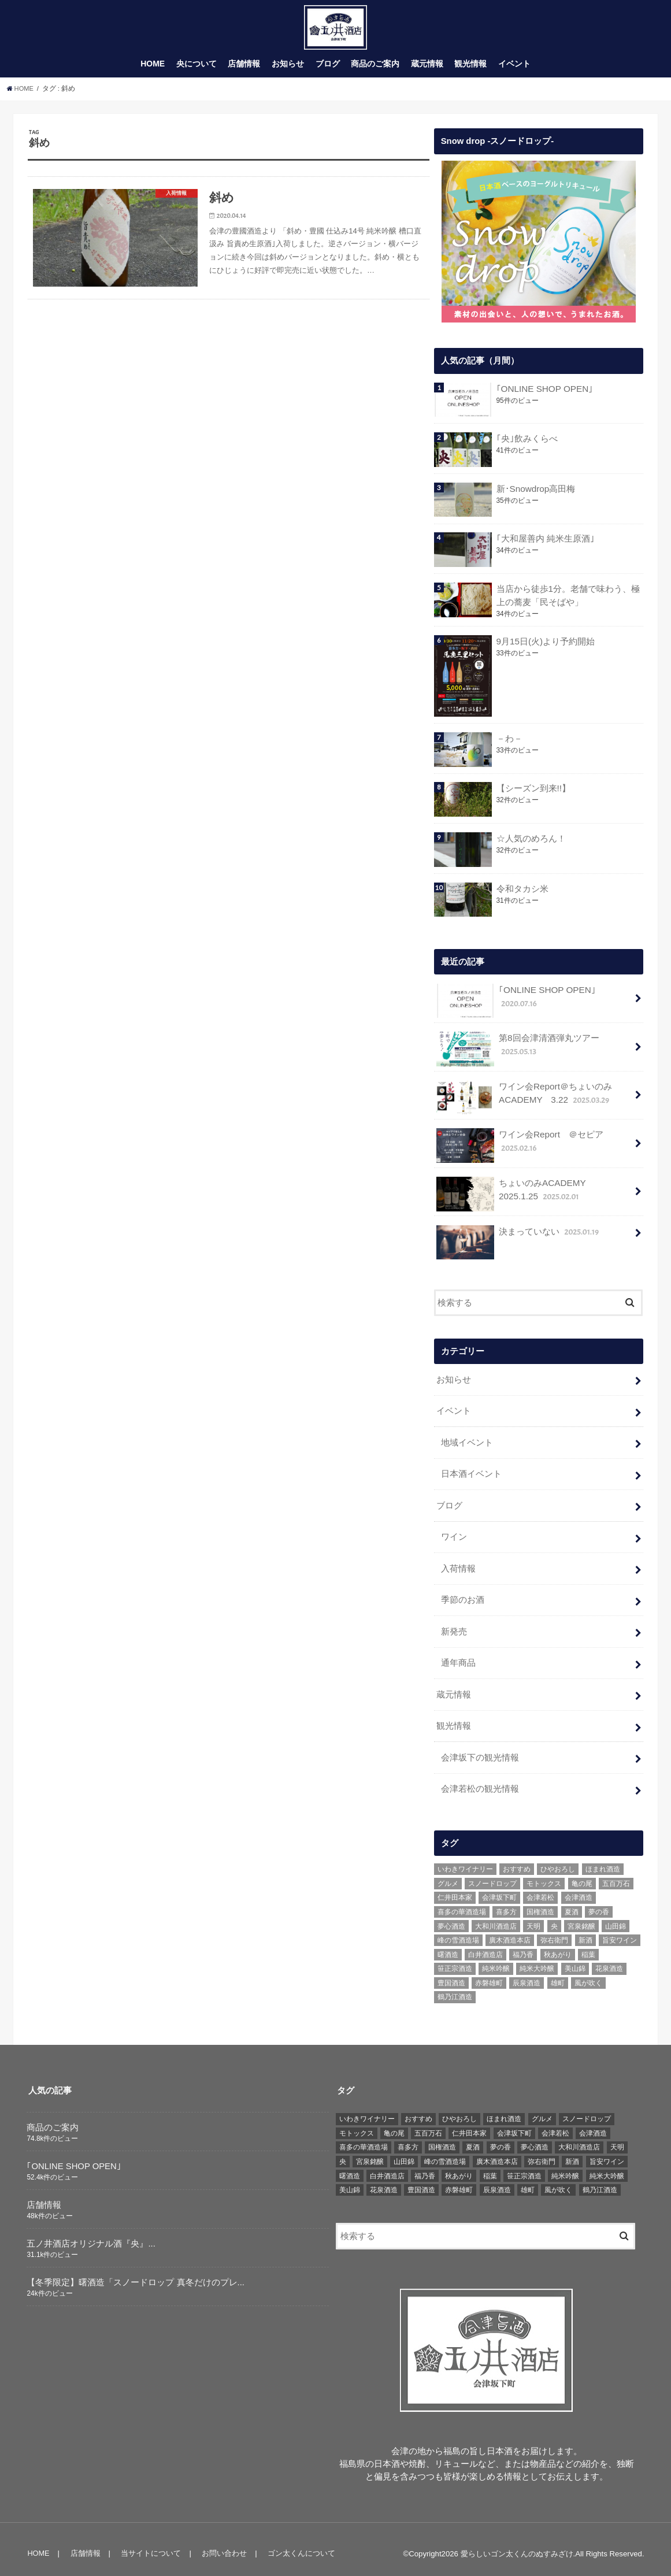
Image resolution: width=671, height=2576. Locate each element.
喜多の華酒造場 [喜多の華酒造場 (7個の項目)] (462, 1903)
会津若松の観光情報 (480, 1780)
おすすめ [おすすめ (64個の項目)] (517, 1860)
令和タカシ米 (522, 895)
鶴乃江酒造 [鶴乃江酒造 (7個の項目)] (455, 1988)
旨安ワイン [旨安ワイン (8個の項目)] (619, 1932)
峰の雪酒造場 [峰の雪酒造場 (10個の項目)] (458, 1932)
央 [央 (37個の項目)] (554, 1917)
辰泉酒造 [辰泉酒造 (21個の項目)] (526, 1974)
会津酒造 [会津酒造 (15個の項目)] (578, 1889)
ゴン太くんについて (297, 2544)
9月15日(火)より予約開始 (545, 648)
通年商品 (458, 1658)
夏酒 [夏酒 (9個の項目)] (572, 1903)
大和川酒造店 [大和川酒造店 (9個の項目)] (496, 1917)
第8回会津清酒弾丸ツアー (517, 1054)
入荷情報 (458, 1566)
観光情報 (470, 71)
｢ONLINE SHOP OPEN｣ (543, 396)
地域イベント (467, 1444)
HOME (152, 71)
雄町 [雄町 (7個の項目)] (558, 1974)
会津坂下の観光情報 (480, 1750)
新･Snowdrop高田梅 (535, 496)
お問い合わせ (221, 2544)
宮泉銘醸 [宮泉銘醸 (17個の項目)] (581, 1917)
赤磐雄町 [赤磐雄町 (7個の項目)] (489, 1974)
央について (196, 71)
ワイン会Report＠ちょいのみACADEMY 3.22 (523, 1102)
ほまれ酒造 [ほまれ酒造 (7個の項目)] (602, 1860)
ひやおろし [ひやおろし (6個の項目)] (557, 1860)
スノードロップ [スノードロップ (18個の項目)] (492, 1874)
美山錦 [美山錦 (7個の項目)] (575, 1960)
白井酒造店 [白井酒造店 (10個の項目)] (485, 1945)
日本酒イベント (471, 1475)
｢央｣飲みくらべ (526, 446)
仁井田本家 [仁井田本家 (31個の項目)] (455, 1889)
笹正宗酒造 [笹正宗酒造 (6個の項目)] (455, 1960)
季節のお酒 (462, 1597)
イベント (514, 71)
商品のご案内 (375, 71)
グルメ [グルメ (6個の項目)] (448, 1874)
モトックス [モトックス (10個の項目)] (544, 1874)
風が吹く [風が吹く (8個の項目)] (588, 1974)
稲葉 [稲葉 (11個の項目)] (588, 1945)
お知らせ (288, 71)
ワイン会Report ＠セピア (519, 1150)
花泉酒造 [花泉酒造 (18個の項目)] (609, 1960)
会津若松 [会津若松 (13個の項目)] (540, 1889)
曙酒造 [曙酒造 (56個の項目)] (448, 1945)
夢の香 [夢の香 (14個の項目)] (598, 1903)
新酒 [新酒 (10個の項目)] (585, 1932)
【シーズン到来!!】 (533, 794)
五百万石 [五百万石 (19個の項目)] (616, 1874)
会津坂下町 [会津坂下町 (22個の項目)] (499, 1889)
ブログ (328, 71)
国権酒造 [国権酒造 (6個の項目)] (540, 1903)
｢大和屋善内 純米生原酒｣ (545, 546)
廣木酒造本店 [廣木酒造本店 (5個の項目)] (510, 1932)
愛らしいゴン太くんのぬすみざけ (517, 2544)
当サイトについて (149, 2544)
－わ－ (509, 745)
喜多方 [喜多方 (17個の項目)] (506, 1903)
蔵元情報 (427, 71)
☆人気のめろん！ (530, 845)
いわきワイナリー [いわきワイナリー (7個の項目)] (465, 1860)
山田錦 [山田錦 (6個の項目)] (615, 1917)
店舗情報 (244, 71)
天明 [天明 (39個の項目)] (533, 1917)
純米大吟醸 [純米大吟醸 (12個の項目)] (537, 1960)
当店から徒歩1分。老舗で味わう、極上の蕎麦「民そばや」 (567, 602)
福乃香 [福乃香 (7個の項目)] (523, 1945)
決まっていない (517, 1240)
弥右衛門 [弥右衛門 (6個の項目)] (554, 1932)
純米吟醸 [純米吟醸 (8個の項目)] (496, 1960)
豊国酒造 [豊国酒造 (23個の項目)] (451, 1974)
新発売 (454, 1627)
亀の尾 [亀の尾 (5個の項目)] (582, 1874)
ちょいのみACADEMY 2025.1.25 (533, 1198)
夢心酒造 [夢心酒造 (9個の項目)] (451, 1917)
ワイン (454, 1535)
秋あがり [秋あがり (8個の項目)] (558, 1945)
